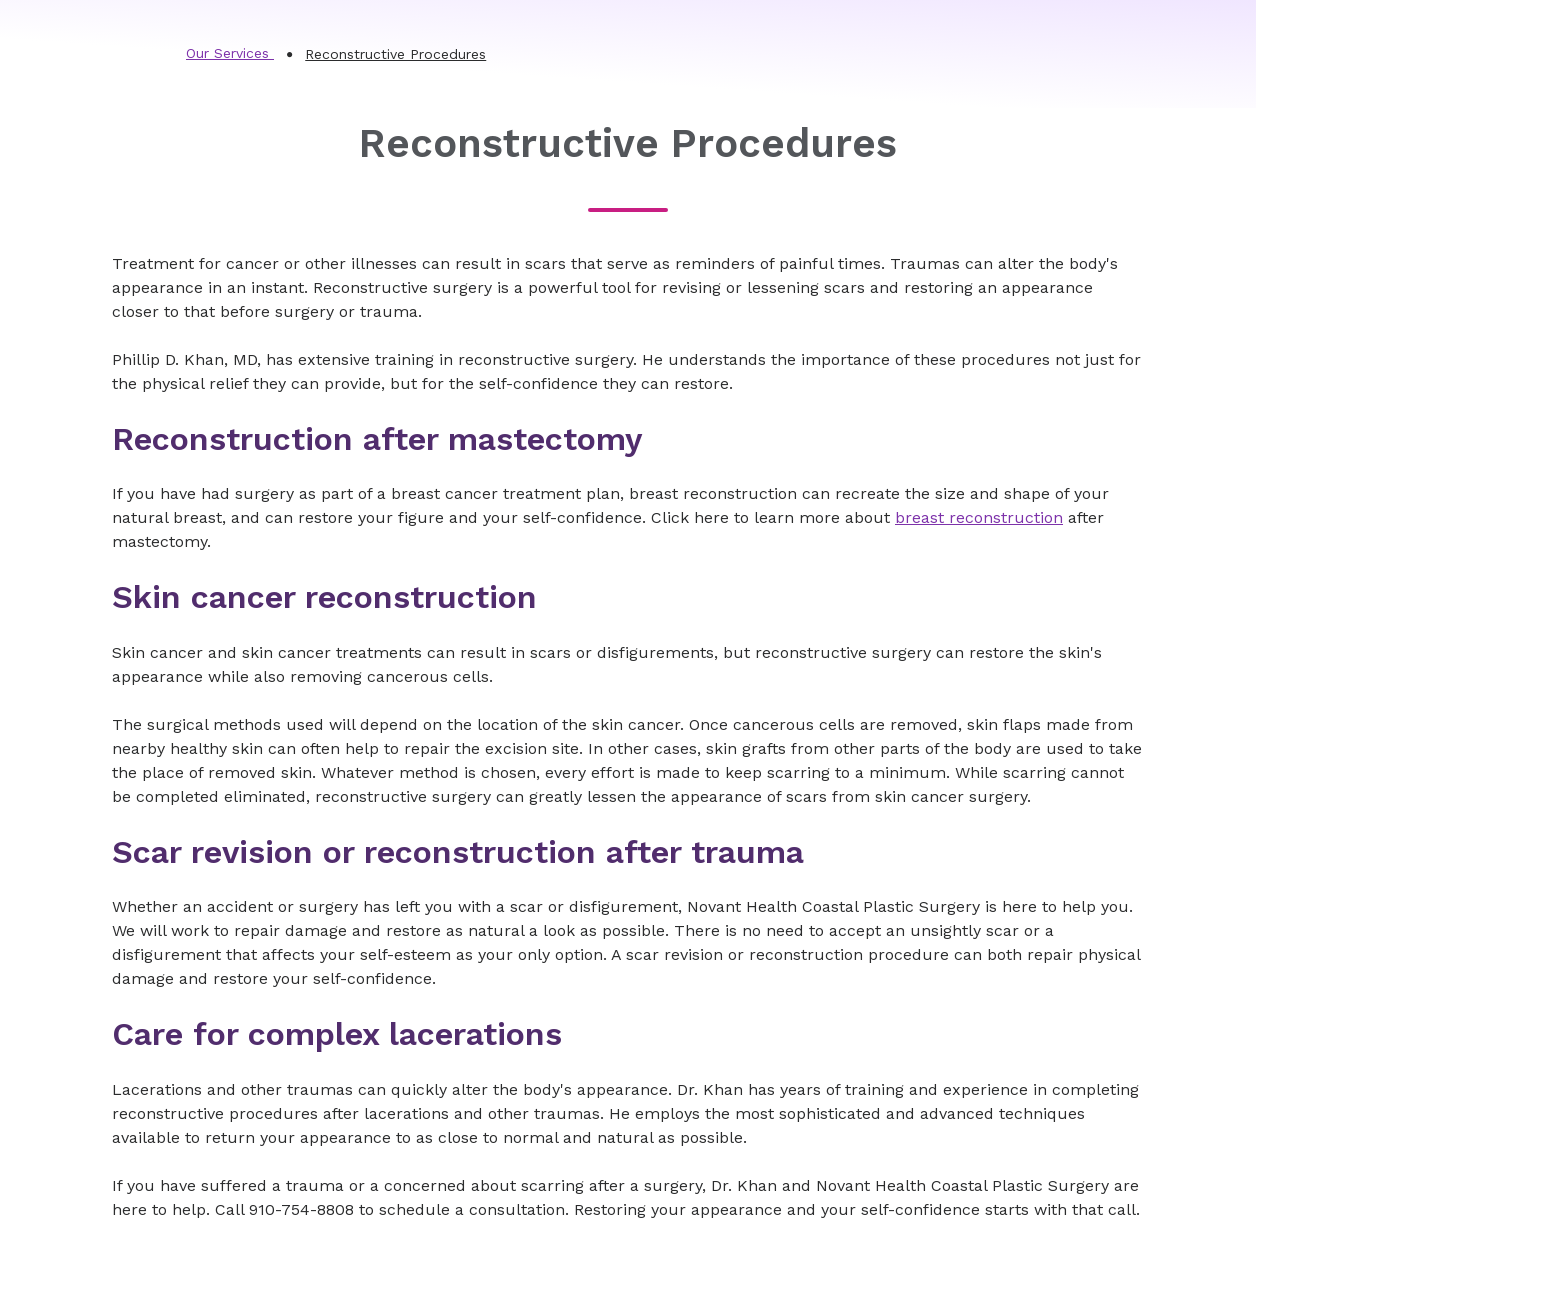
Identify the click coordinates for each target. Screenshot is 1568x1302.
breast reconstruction (979, 517)
